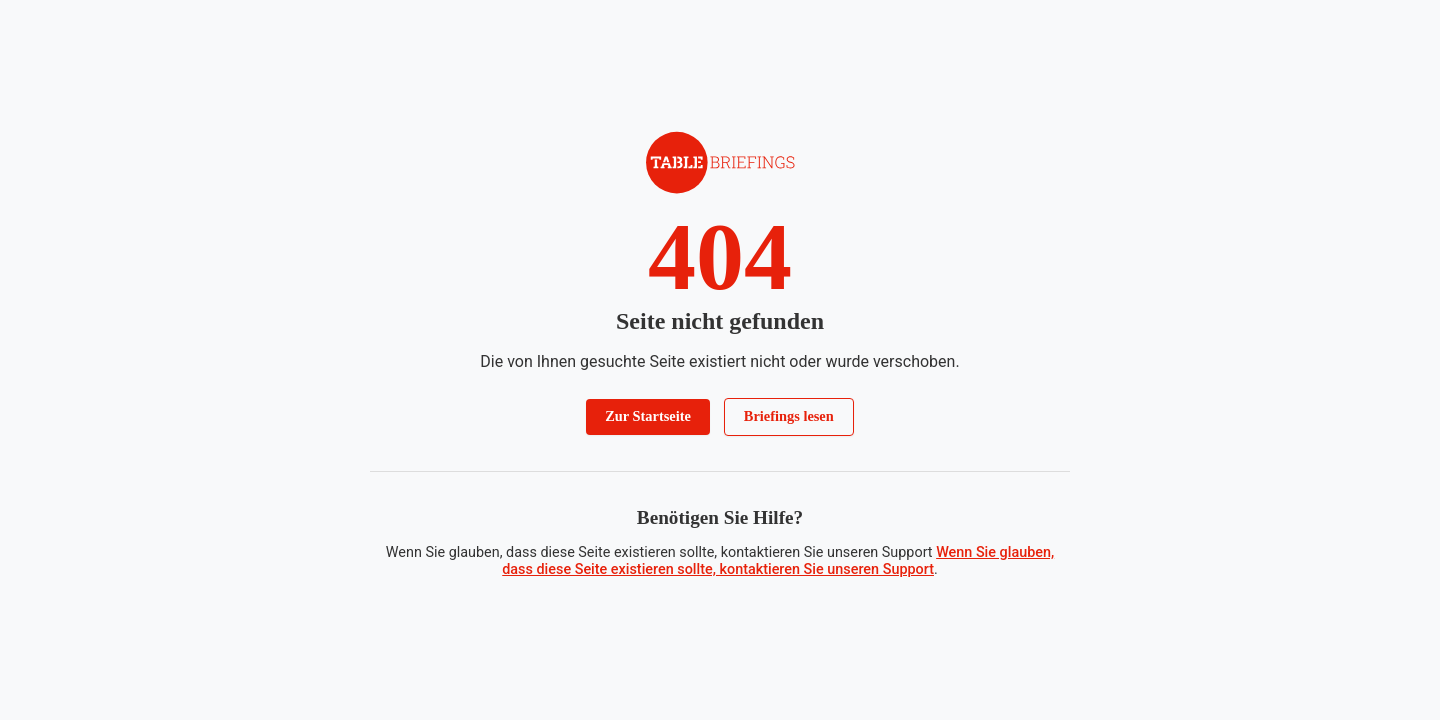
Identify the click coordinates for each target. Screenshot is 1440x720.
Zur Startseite (648, 416)
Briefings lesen (789, 416)
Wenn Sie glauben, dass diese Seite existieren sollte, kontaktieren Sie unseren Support (778, 561)
